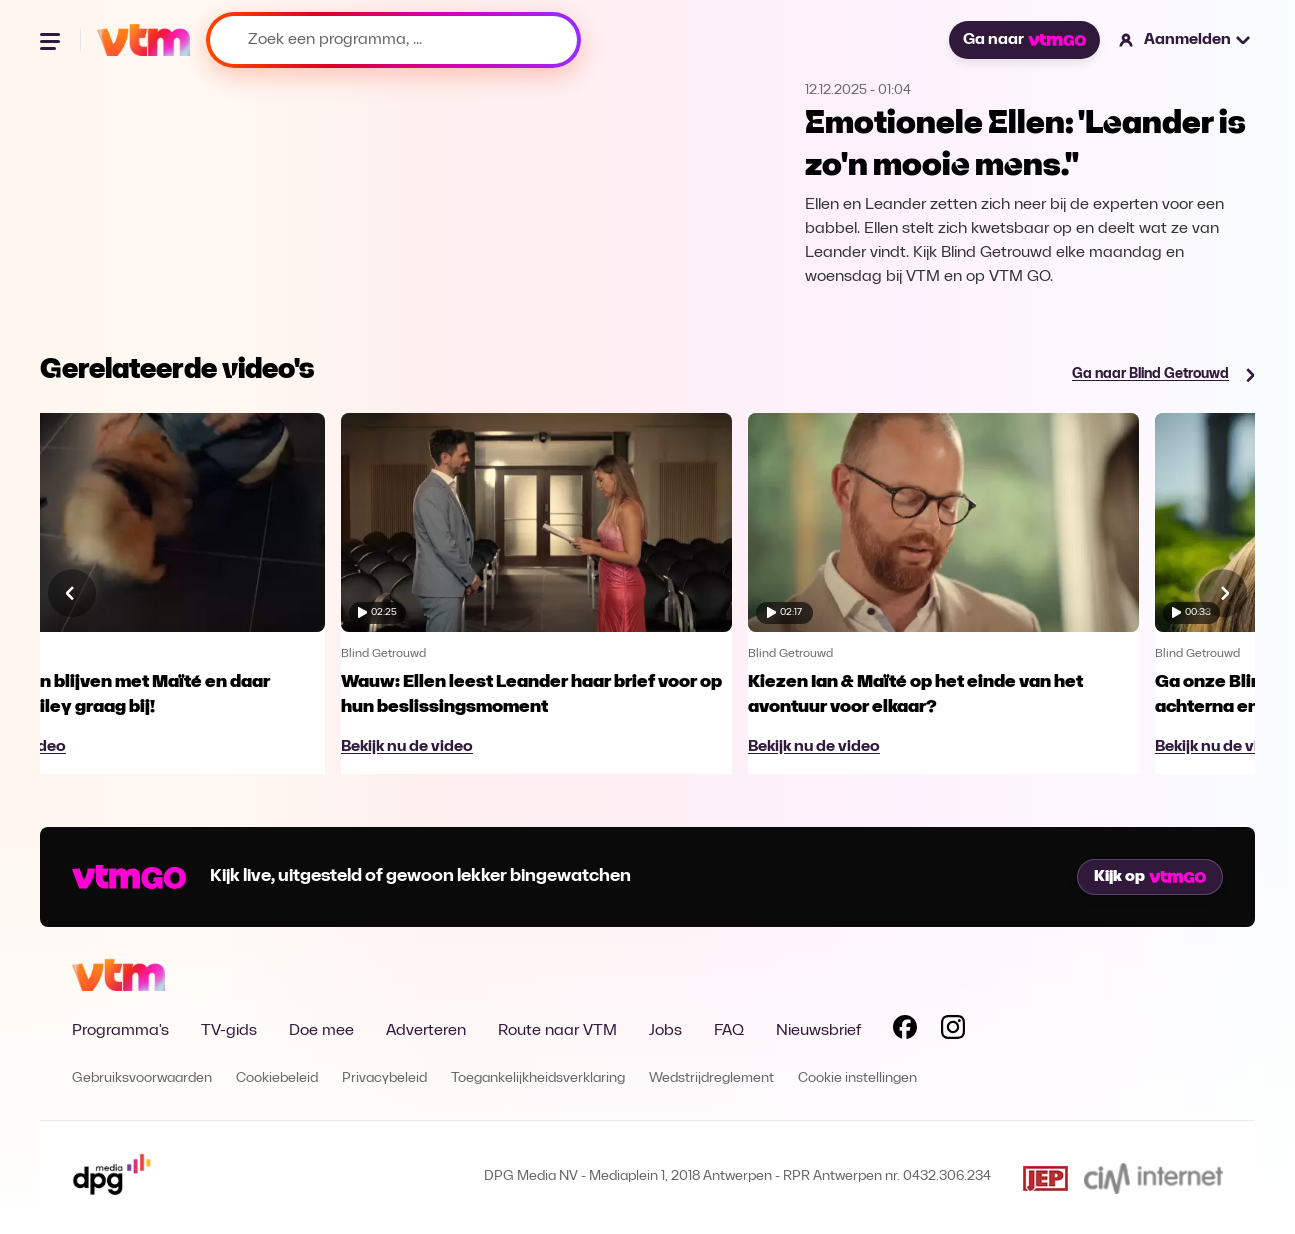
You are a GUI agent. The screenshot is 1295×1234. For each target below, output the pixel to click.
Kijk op (1150, 877)
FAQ (729, 1031)
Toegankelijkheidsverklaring (538, 1078)
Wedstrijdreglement (711, 1078)
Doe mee (321, 1031)
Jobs (665, 1031)
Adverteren (426, 1031)
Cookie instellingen (857, 1078)
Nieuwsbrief (818, 1031)
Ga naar (1024, 40)
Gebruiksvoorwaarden (142, 1078)
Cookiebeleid (277, 1078)
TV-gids (229, 1031)
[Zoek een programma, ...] (393, 40)
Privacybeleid (384, 1078)
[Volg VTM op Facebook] (905, 1031)
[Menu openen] (52, 40)
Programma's (120, 1031)
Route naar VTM (557, 1031)
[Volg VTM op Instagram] (953, 1031)
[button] (1185, 40)
